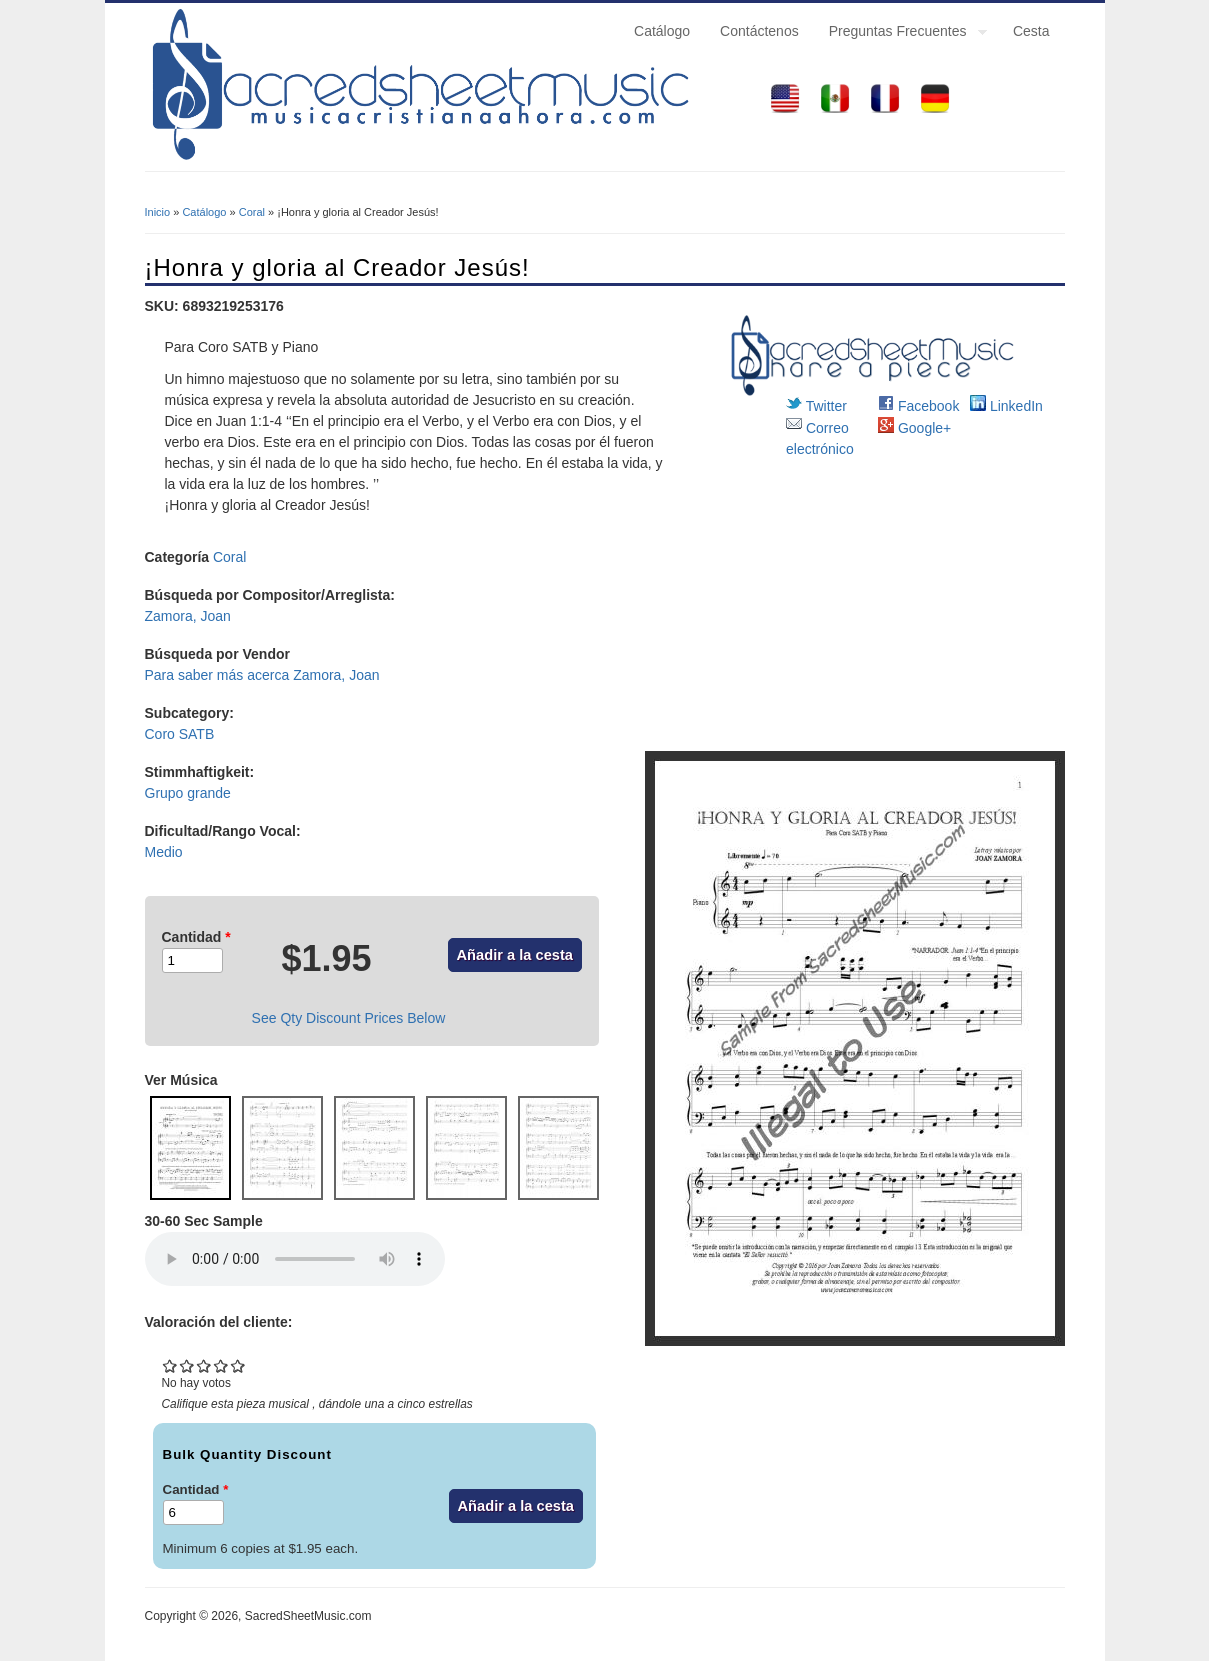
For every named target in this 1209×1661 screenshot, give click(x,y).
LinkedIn (1006, 406)
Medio (164, 852)
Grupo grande (188, 793)
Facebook (918, 406)
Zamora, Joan (188, 616)
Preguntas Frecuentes (901, 34)
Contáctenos (759, 31)
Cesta (1031, 31)
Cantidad (196, 937)
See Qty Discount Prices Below (349, 1018)
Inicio (158, 212)
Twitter (816, 406)
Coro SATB (180, 734)
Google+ (914, 428)
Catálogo (662, 31)
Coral (252, 212)
